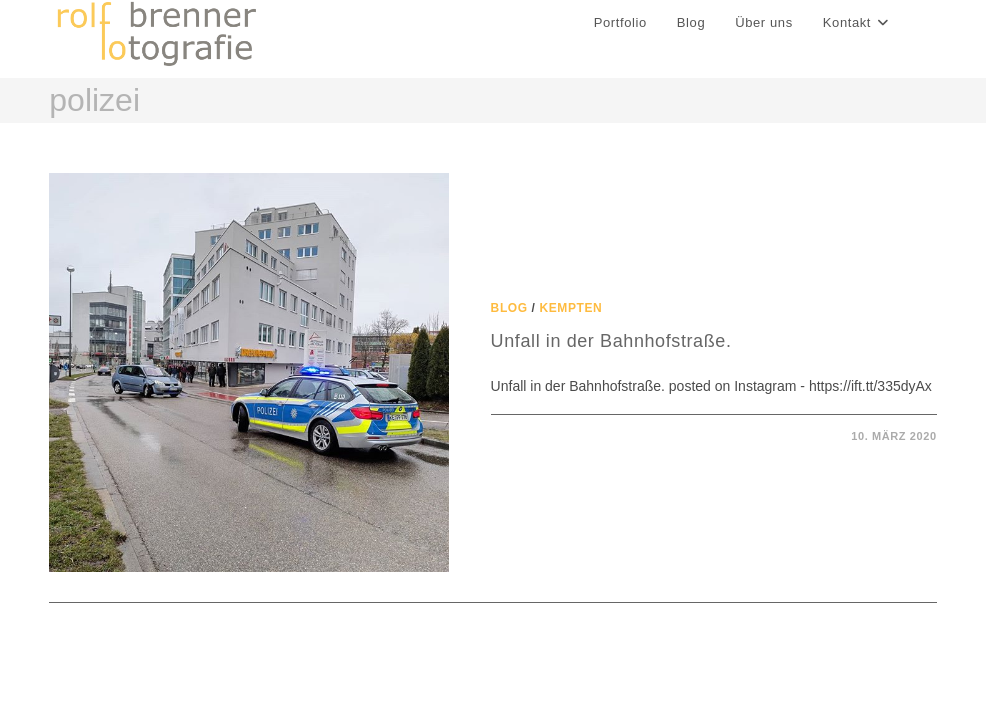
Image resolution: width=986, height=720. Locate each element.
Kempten (571, 308)
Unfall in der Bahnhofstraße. (611, 341)
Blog (509, 308)
